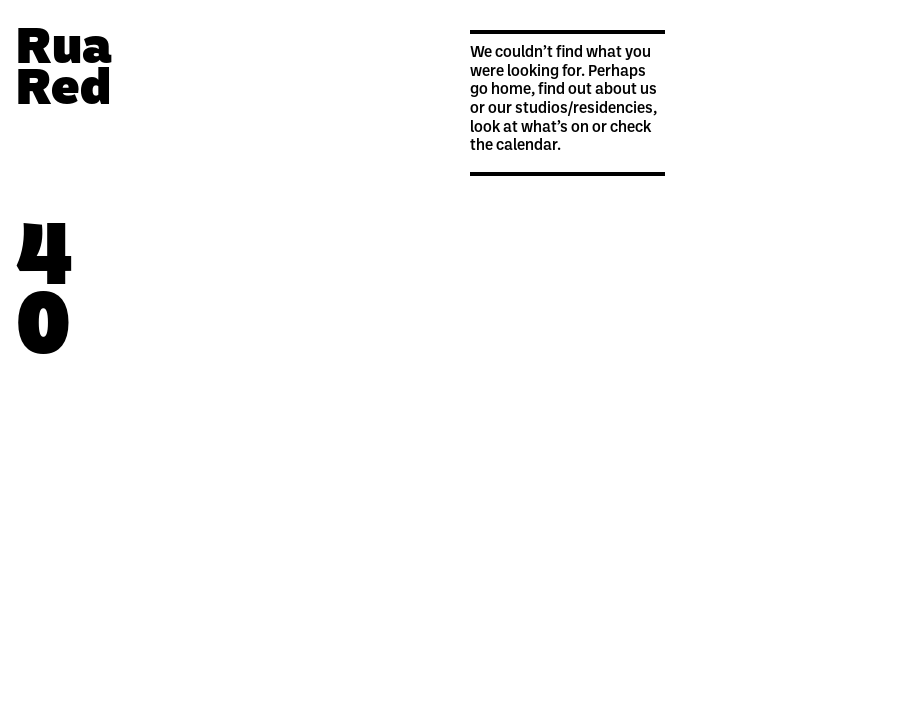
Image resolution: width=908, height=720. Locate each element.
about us (626, 90)
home (511, 90)
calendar (526, 146)
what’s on (555, 128)
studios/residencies (584, 109)
